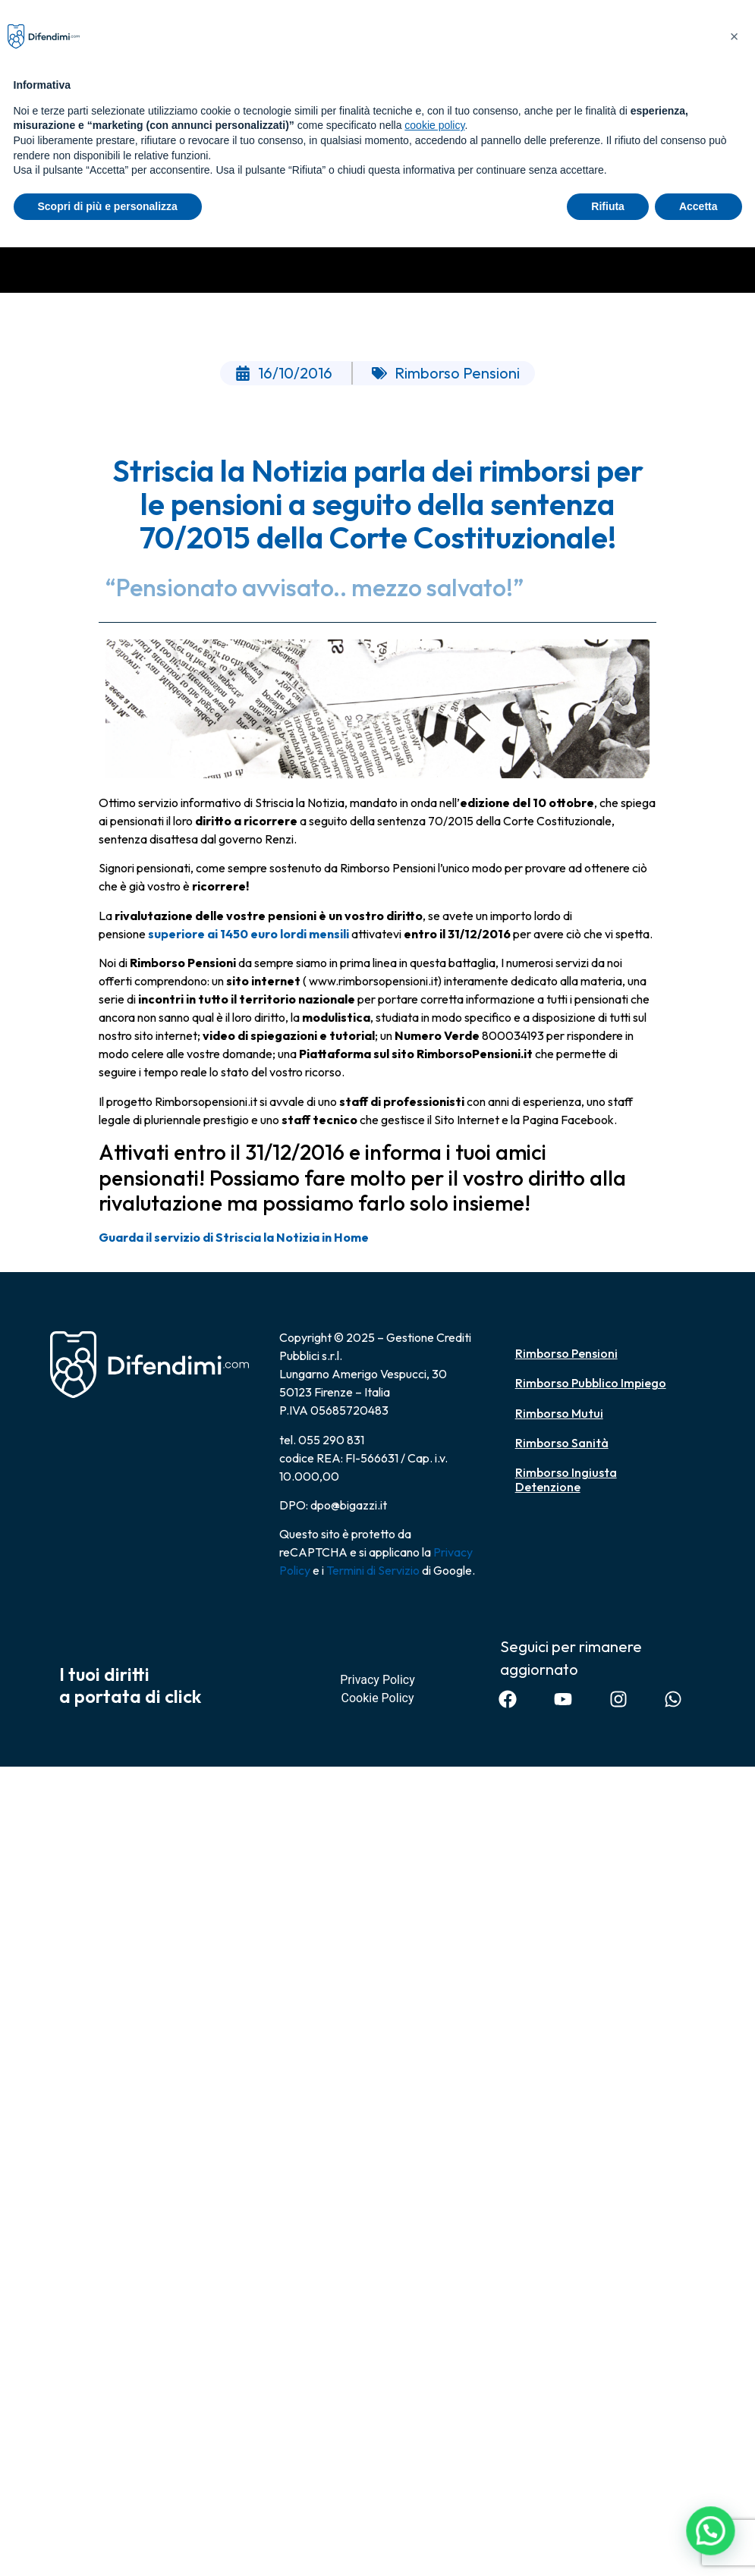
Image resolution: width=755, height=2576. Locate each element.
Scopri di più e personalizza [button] (108, 206)
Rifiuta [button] (607, 206)
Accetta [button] (698, 206)
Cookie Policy (377, 1698)
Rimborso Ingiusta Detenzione (566, 1479)
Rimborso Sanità (562, 1442)
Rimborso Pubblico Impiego (590, 1382)
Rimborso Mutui (559, 1413)
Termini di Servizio (373, 1570)
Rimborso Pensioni (566, 1353)
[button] (713, 2538)
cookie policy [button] (434, 125)
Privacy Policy (377, 1680)
